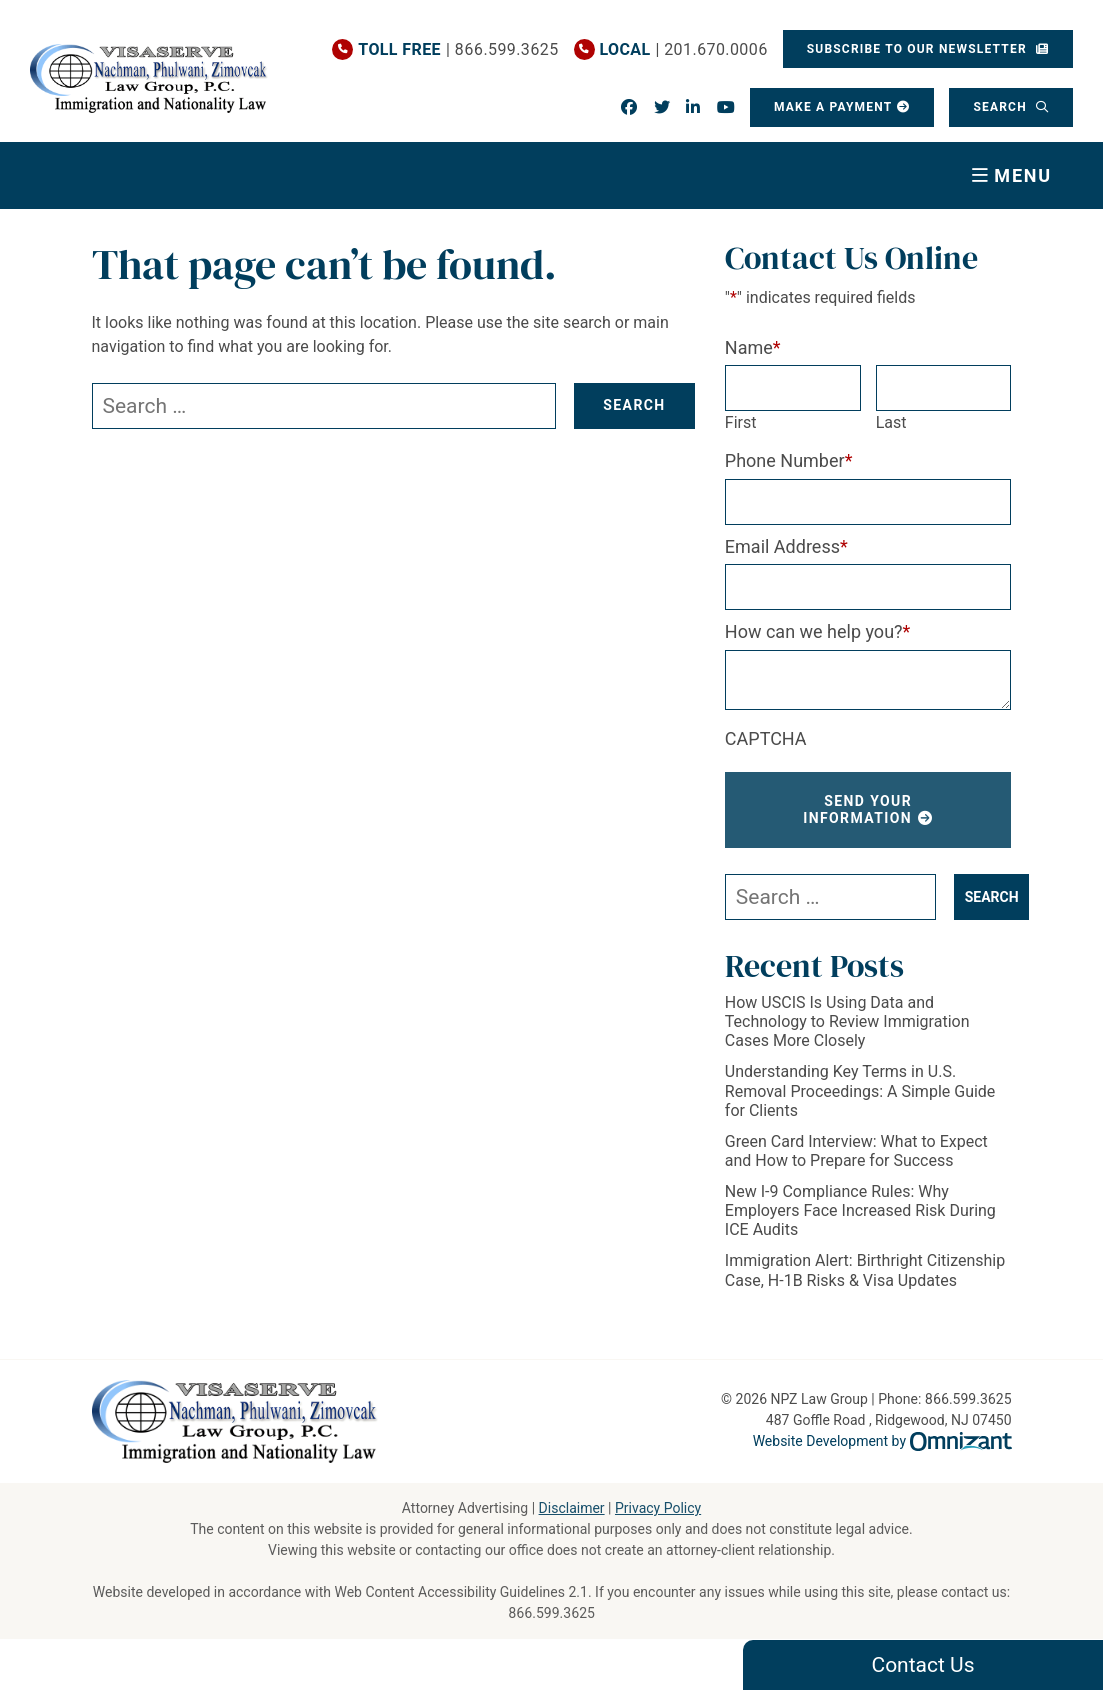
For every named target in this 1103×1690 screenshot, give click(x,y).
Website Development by (882, 1441)
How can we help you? (818, 631)
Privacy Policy (658, 1508)
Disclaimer (572, 1508)
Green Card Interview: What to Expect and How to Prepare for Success (856, 1151)
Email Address (786, 546)
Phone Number (789, 460)
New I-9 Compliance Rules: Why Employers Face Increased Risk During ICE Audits (860, 1210)
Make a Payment (833, 107)
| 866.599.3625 (458, 49)
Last (891, 422)
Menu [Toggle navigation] (1023, 175)
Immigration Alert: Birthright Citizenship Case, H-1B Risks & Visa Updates (865, 1270)
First (741, 422)
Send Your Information (857, 809)
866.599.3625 (551, 1613)
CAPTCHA (766, 738)
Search (1002, 107)
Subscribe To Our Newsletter (919, 49)
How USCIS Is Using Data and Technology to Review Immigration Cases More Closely (847, 1021)
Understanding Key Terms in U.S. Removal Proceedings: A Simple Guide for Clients (860, 1090)
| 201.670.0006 (683, 49)
